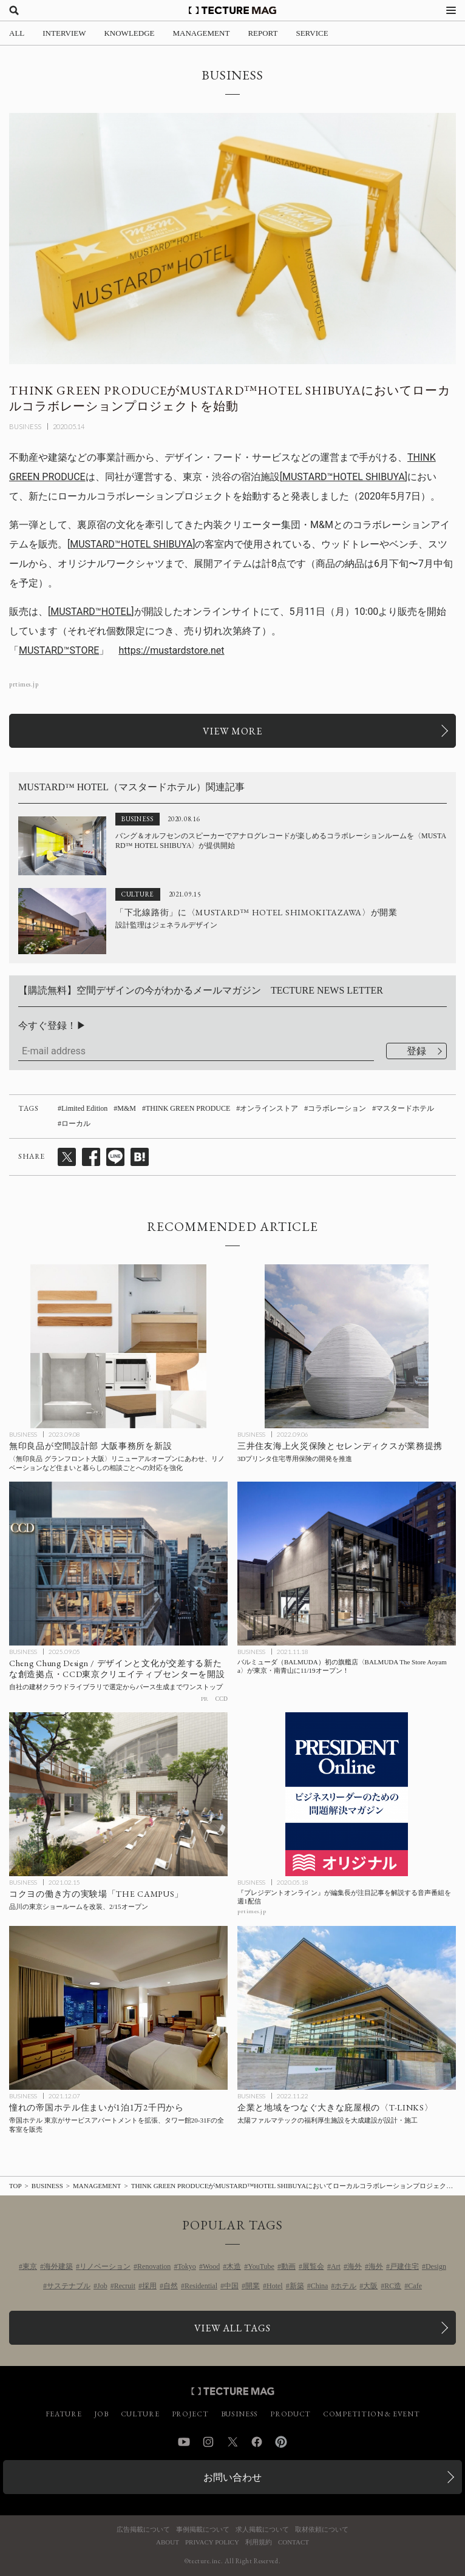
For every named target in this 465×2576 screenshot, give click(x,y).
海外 (354, 2266)
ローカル (75, 1123)
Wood (211, 2266)
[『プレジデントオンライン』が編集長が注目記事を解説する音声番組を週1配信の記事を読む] (346, 1794)
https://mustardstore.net (171, 650)
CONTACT (293, 2542)
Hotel (274, 2286)
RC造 (392, 2286)
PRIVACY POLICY (212, 2542)
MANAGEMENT (201, 33)
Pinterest (281, 2442)
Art (336, 2266)
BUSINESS (25, 426)
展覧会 (313, 2266)
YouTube (261, 2266)
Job (102, 2286)
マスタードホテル (405, 1108)
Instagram (208, 2442)
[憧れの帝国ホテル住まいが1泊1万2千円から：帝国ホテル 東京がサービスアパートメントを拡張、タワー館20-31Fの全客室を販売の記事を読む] (118, 2008)
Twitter (232, 2442)
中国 (231, 2286)
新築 (297, 2286)
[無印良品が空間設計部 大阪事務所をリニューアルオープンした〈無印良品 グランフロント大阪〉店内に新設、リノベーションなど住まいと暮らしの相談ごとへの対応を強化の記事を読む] (118, 1346)
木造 (233, 2266)
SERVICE (312, 33)
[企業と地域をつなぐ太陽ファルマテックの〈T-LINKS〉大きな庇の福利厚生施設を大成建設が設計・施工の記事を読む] (346, 2008)
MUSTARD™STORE (59, 650)
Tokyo (186, 2266)
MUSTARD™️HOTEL (90, 611)
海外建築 (58, 2266)
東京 (29, 2266)
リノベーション (105, 2266)
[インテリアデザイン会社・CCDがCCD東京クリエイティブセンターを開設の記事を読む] (118, 1564)
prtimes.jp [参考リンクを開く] (251, 1911)
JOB (101, 2414)
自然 (170, 2286)
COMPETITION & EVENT (371, 2414)
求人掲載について (262, 2529)
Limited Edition (84, 1108)
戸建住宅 (404, 2266)
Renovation (154, 2266)
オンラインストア (269, 1108)
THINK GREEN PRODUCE (188, 1108)
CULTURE (140, 2414)
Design (436, 2266)
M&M (126, 1108)
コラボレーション (337, 1108)
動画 (288, 2266)
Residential (201, 2286)
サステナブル (68, 2286)
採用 (149, 2286)
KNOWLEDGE (129, 33)
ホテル (345, 2286)
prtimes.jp (24, 684)
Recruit (124, 2286)
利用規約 (258, 2542)
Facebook (257, 2442)
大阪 (370, 2286)
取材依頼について (321, 2529)
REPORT (262, 33)
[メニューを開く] (451, 10)
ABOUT (167, 2542)
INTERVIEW (64, 33)
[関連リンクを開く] (232, 731)
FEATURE (64, 2414)
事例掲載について (202, 2529)
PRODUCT (290, 2414)
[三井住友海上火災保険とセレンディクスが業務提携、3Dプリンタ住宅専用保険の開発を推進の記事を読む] (346, 1346)
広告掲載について (143, 2529)
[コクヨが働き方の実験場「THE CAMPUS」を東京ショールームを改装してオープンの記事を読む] (118, 1794)
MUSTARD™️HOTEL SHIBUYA (343, 477)
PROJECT (190, 2414)
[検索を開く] (14, 10)
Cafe (415, 2286)
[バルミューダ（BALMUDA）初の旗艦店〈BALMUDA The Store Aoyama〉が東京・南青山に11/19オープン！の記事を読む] (346, 1564)
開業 (252, 2286)
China (319, 2286)
